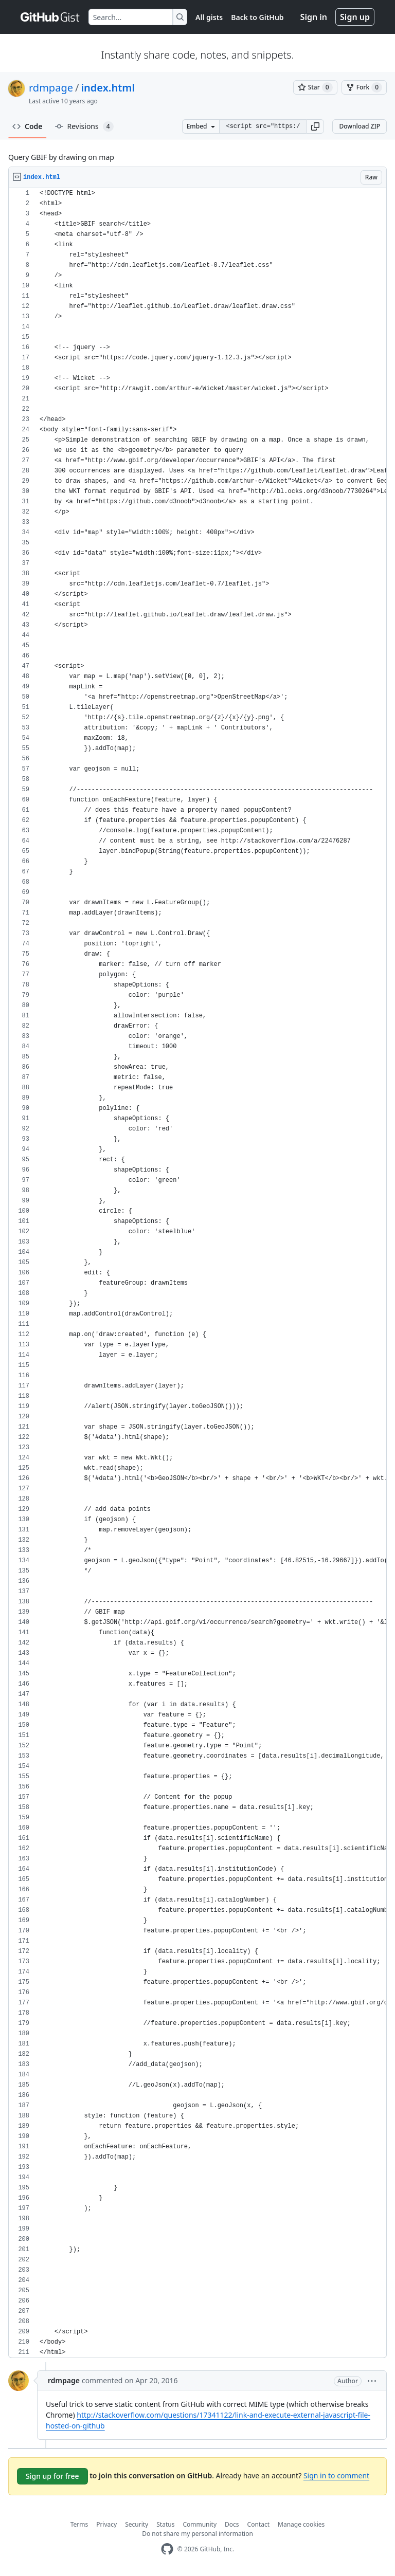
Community (200, 2524)
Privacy (106, 2524)
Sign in (313, 17)
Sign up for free (52, 2476)
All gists (209, 17)
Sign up (355, 17)
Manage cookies (301, 2524)
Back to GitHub (257, 17)
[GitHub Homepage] (167, 2549)
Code (27, 126)
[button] (315, 126)
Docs (232, 2524)
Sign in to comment (336, 2475)
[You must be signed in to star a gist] (315, 87)
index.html (108, 88)
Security (136, 2524)
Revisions (84, 126)
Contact (258, 2524)
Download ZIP (359, 126)
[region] (197, 1273)
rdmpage (51, 88)
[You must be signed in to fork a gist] (364, 87)
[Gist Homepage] (50, 17)
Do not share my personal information (197, 2533)
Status (165, 2524)
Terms (79, 2524)
